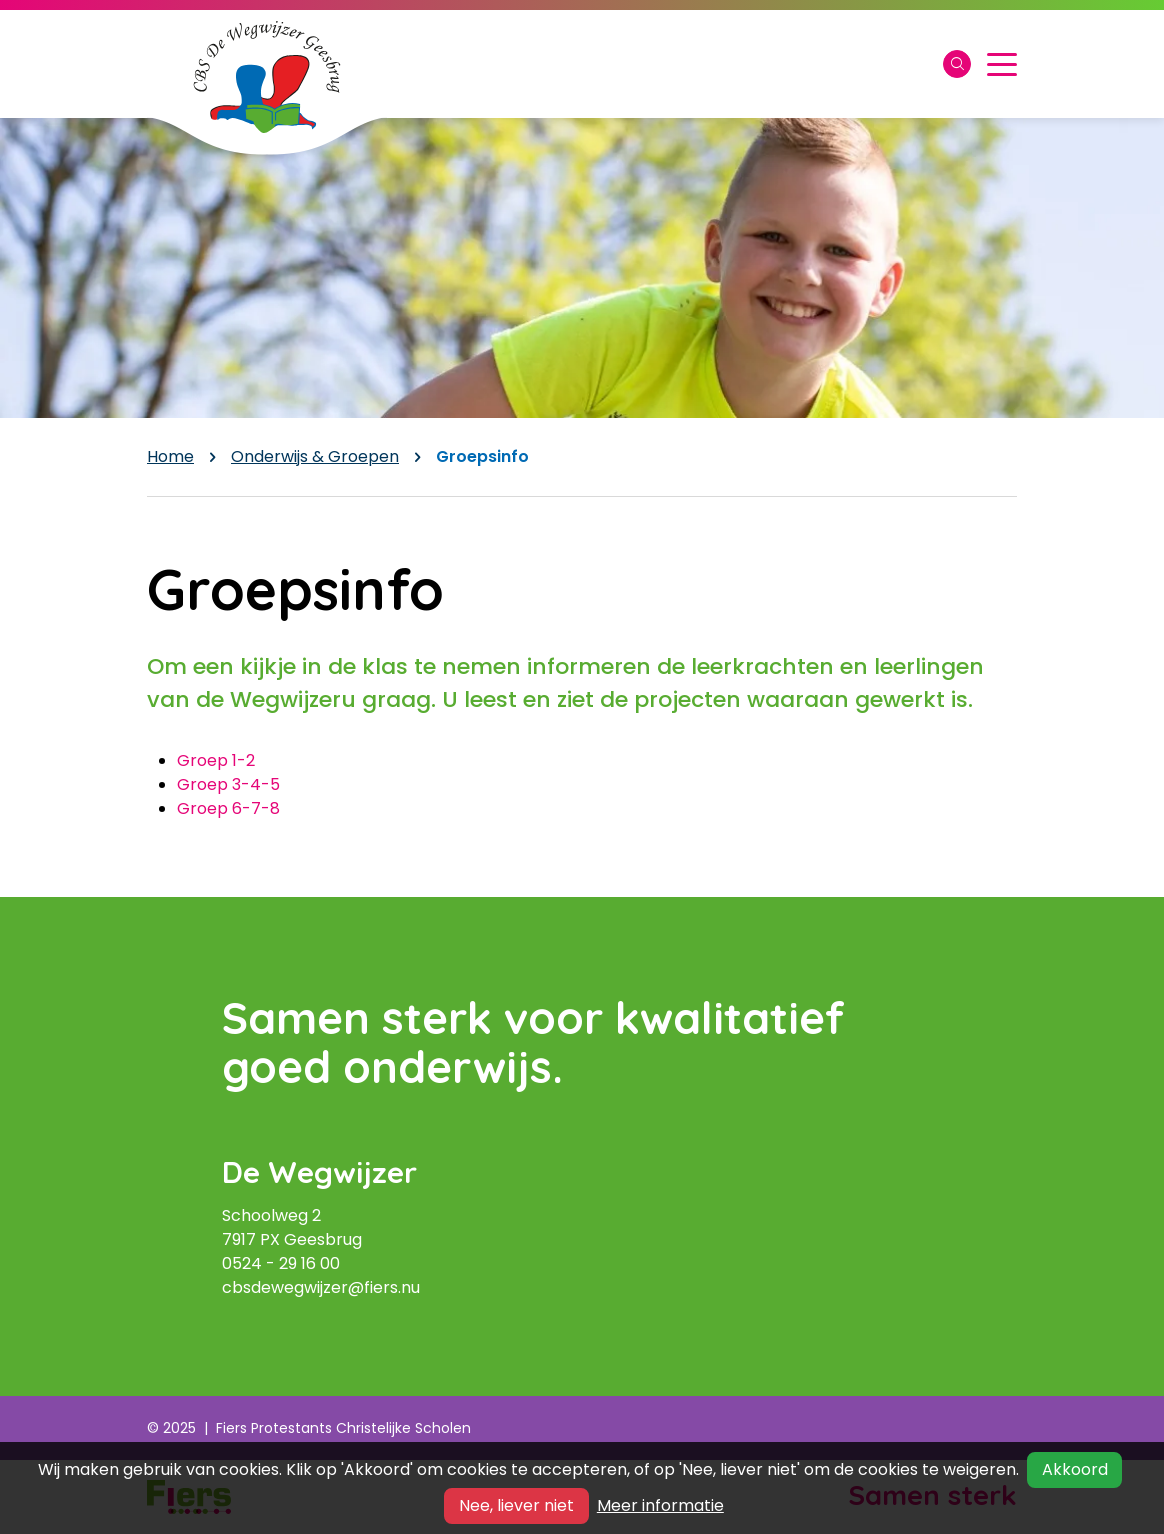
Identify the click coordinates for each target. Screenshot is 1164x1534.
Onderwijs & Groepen (315, 456)
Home (170, 456)
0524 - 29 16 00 (281, 1263)
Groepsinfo (482, 456)
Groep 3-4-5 (228, 784)
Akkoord (1075, 1469)
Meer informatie (660, 1505)
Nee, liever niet (516, 1505)
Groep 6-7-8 (228, 808)
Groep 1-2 (216, 760)
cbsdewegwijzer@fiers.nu (321, 1287)
